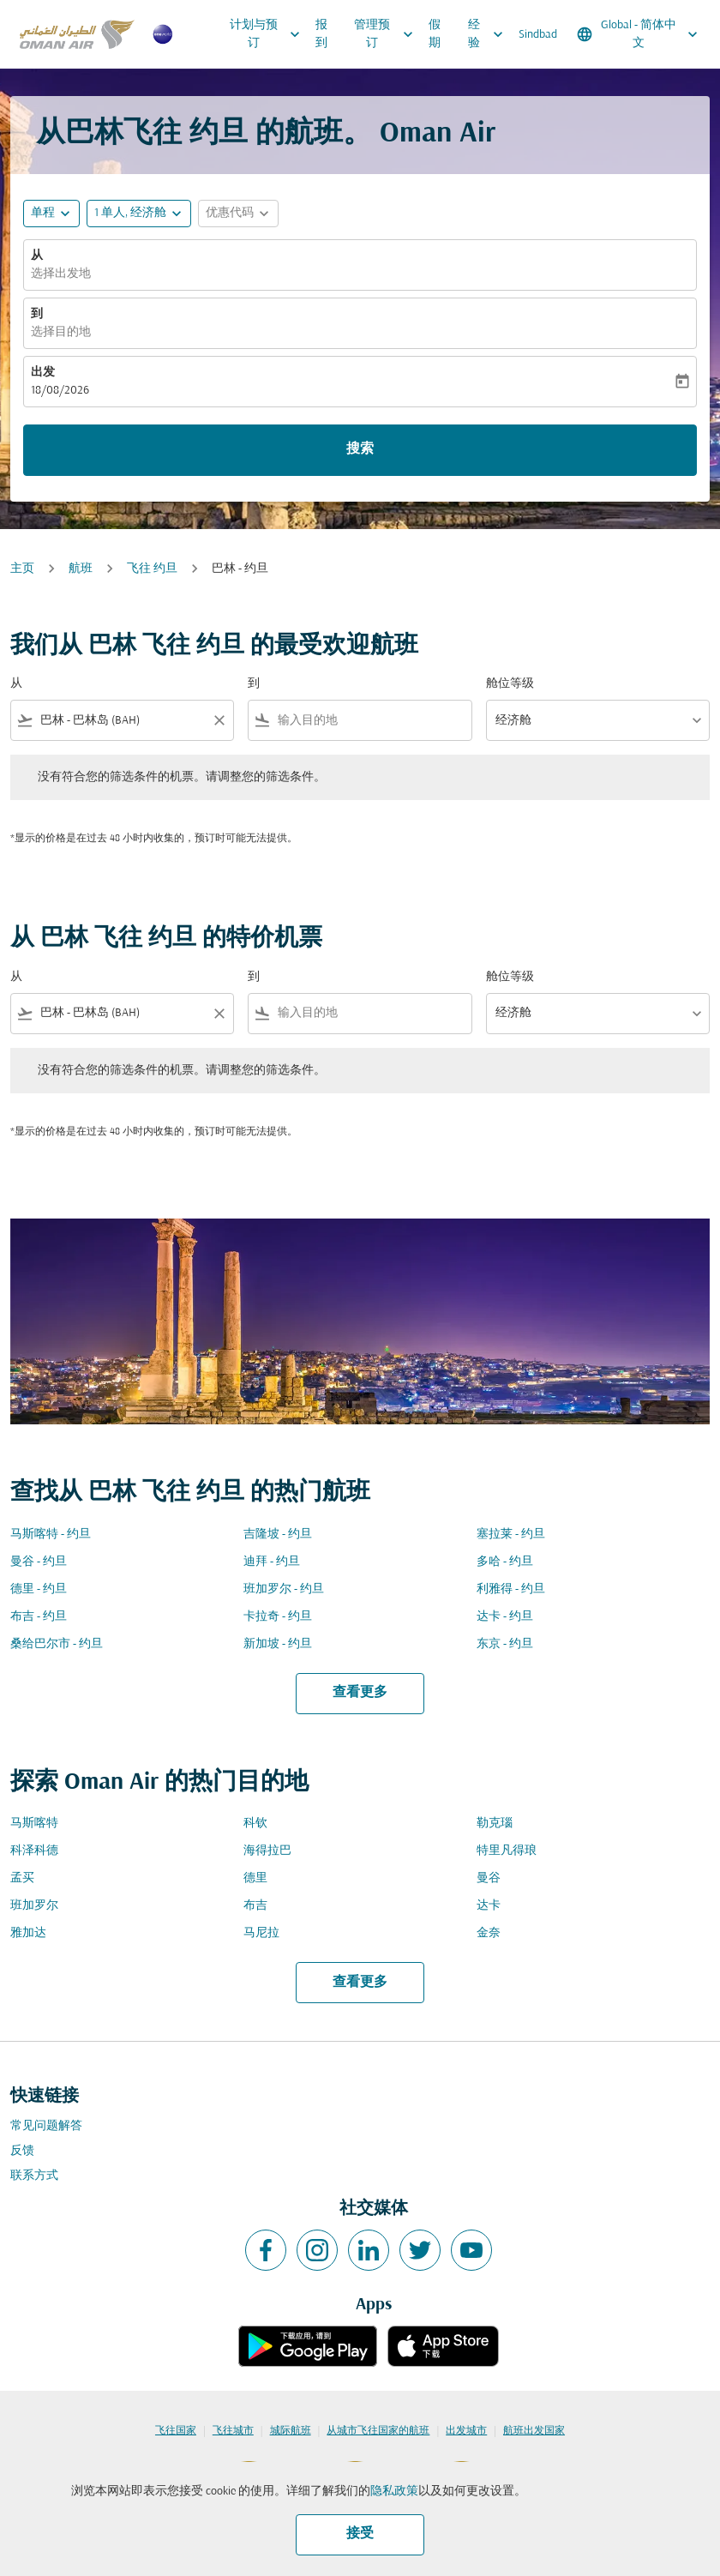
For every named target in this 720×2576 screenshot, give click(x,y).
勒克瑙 (495, 1823)
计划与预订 (269, 34)
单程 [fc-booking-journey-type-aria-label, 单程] (43, 213)
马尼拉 (261, 1933)
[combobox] (122, 721)
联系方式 (34, 2176)
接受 (360, 2534)
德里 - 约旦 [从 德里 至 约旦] (38, 1589)
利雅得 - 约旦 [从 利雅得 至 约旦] (511, 1589)
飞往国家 (175, 2431)
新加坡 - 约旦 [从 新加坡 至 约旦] (277, 1644)
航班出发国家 (534, 2431)
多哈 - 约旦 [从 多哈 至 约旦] (505, 1562)
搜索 (360, 449)
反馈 (22, 2151)
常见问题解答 (46, 2126)
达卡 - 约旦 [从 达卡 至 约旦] (505, 1616)
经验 (490, 34)
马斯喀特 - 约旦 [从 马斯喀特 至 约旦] (50, 1534)
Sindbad (538, 34)
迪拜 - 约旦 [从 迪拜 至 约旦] (271, 1562)
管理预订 (387, 34)
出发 (43, 372)
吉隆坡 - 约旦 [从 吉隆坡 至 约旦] (277, 1534)
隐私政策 (394, 2491)
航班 (81, 569)
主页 (22, 569)
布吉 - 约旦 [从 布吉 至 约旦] (38, 1616)
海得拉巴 (267, 1851)
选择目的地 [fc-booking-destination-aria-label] (61, 332)
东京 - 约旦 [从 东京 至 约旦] (505, 1644)
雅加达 (28, 1933)
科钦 (255, 1823)
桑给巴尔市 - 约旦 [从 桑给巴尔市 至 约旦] (56, 1644)
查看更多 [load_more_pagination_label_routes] (360, 1693)
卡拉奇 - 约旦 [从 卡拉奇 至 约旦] (277, 1616)
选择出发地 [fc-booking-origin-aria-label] (61, 274)
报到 (321, 34)
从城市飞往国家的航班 (378, 2431)
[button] (139, 213)
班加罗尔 (34, 1905)
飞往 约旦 (152, 569)
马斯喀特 (34, 1823)
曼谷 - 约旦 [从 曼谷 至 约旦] (38, 1562)
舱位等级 (510, 683)
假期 (435, 34)
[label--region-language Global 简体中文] (638, 34)
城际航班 (290, 2431)
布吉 (255, 1905)
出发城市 (466, 2431)
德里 (255, 1878)
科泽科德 (34, 1851)
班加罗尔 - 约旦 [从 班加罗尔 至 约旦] (283, 1589)
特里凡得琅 (507, 1851)
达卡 (489, 1905)
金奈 (489, 1933)
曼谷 (489, 1878)
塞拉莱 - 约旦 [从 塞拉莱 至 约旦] (511, 1534)
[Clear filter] (218, 720)
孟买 (22, 1878)
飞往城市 (233, 2431)
